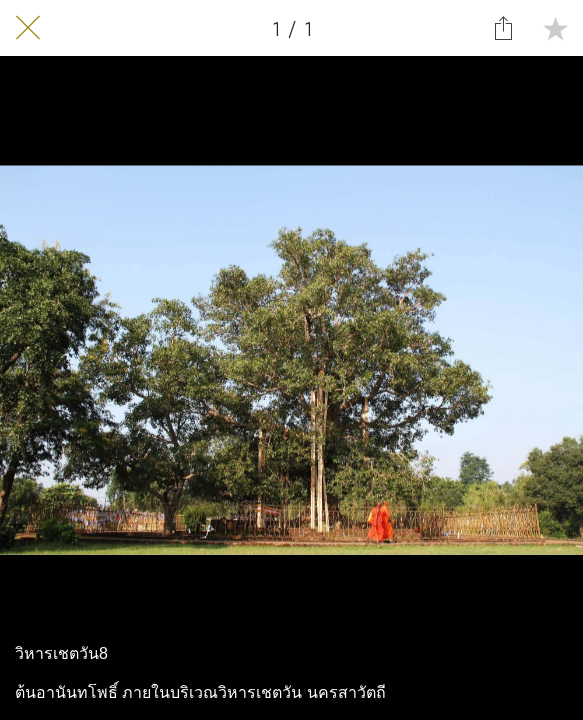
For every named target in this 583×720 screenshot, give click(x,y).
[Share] (503, 28)
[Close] (28, 28)
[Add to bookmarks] (555, 28)
